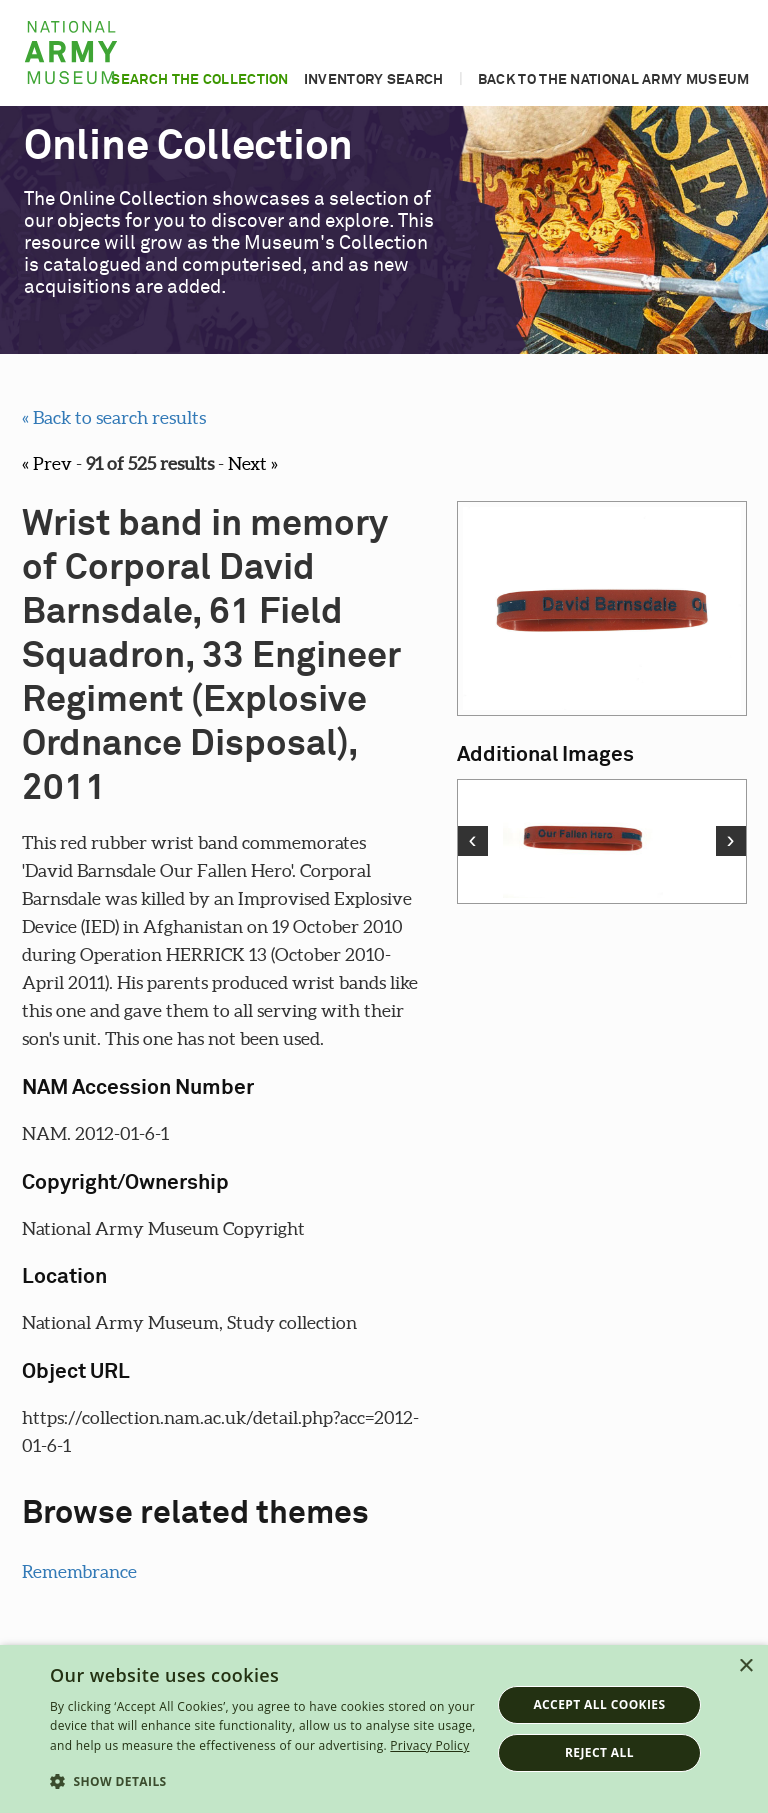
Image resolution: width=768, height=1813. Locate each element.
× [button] (745, 1666)
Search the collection (199, 80)
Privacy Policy (429, 1745)
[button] (264, 1782)
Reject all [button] (599, 1752)
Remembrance (79, 1571)
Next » (253, 463)
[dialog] (384, 1729)
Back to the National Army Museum (614, 80)
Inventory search (374, 80)
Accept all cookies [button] (599, 1704)
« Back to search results (114, 417)
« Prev (47, 463)
